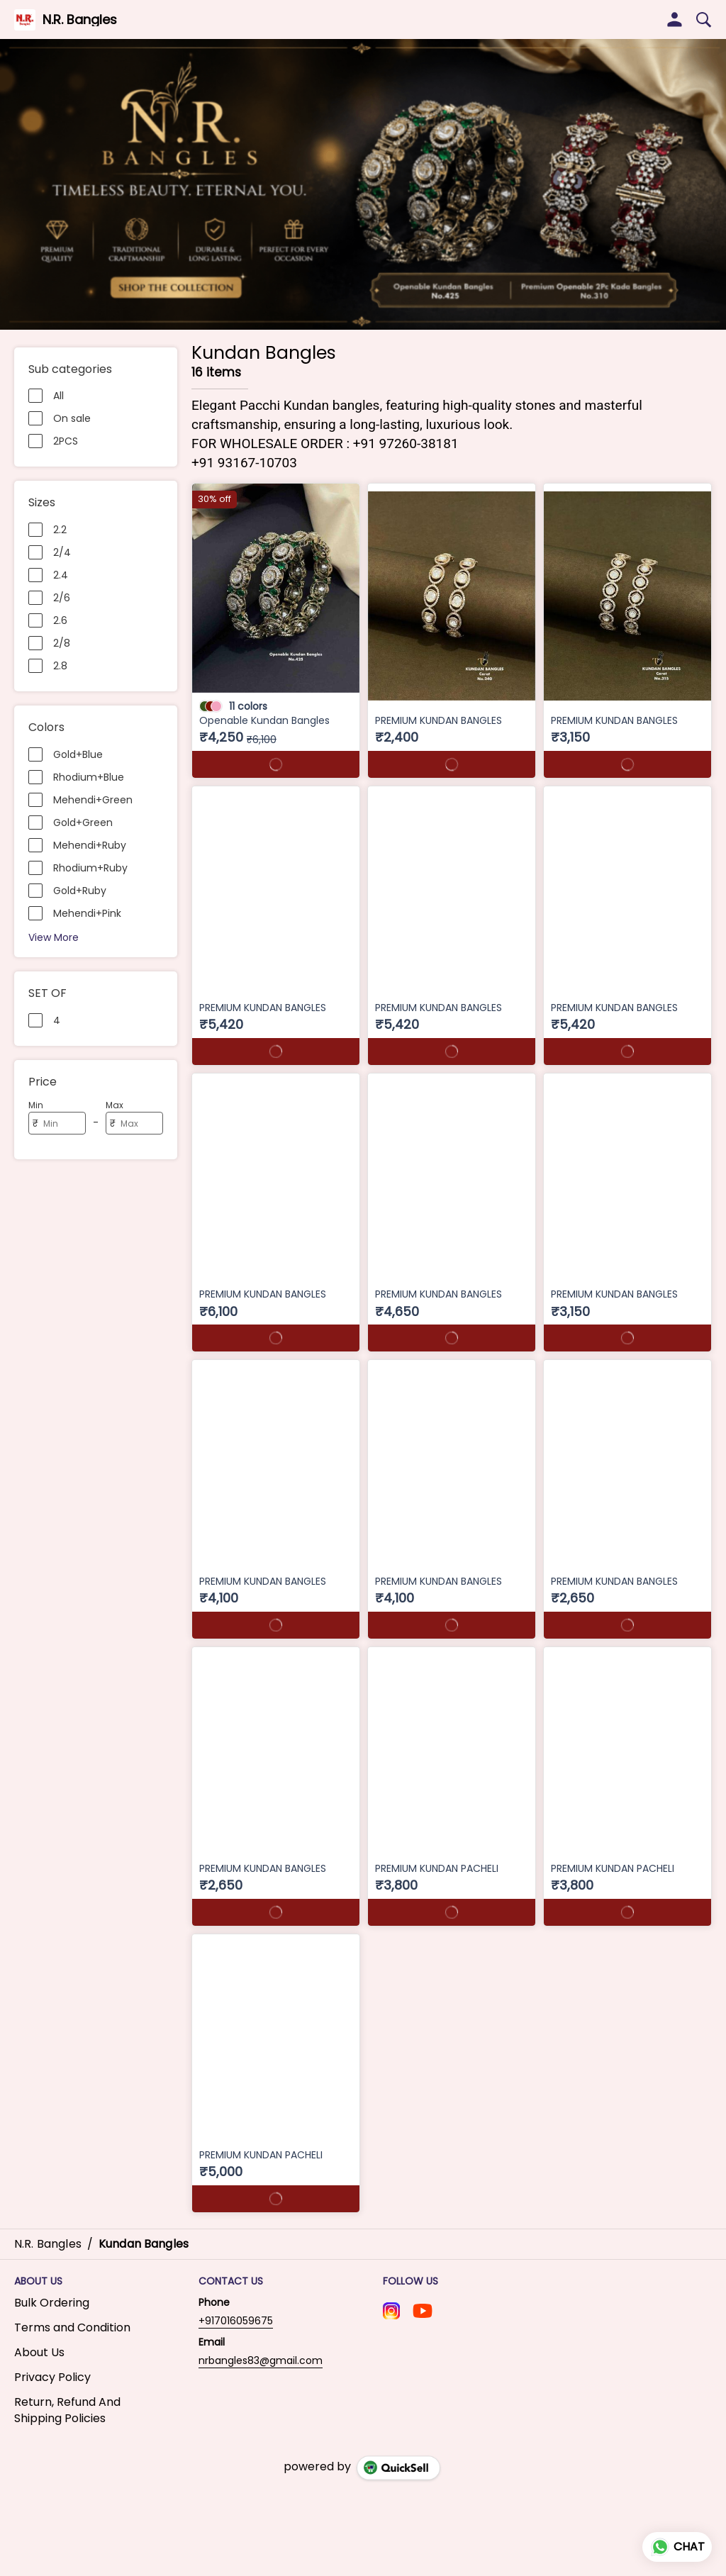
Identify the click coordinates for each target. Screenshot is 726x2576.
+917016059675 (236, 2318)
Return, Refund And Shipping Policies (67, 2408)
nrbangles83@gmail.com (261, 2358)
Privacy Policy (52, 2374)
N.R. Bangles (80, 20)
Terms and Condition (72, 2325)
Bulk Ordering (51, 2300)
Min (35, 1105)
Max (114, 1105)
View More (53, 936)
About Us (39, 2350)
